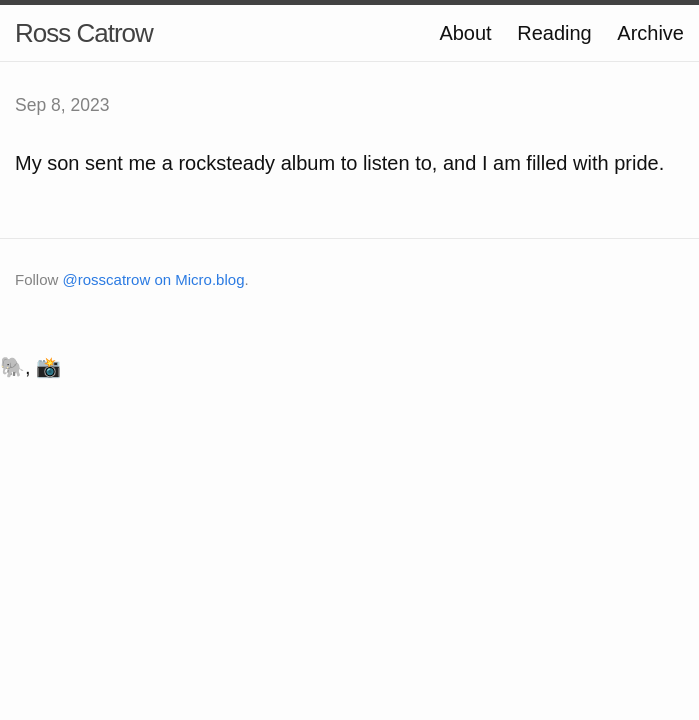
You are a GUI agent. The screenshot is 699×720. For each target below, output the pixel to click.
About (465, 33)
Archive (650, 33)
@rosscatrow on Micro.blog (154, 279)
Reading (554, 33)
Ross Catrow (84, 33)
